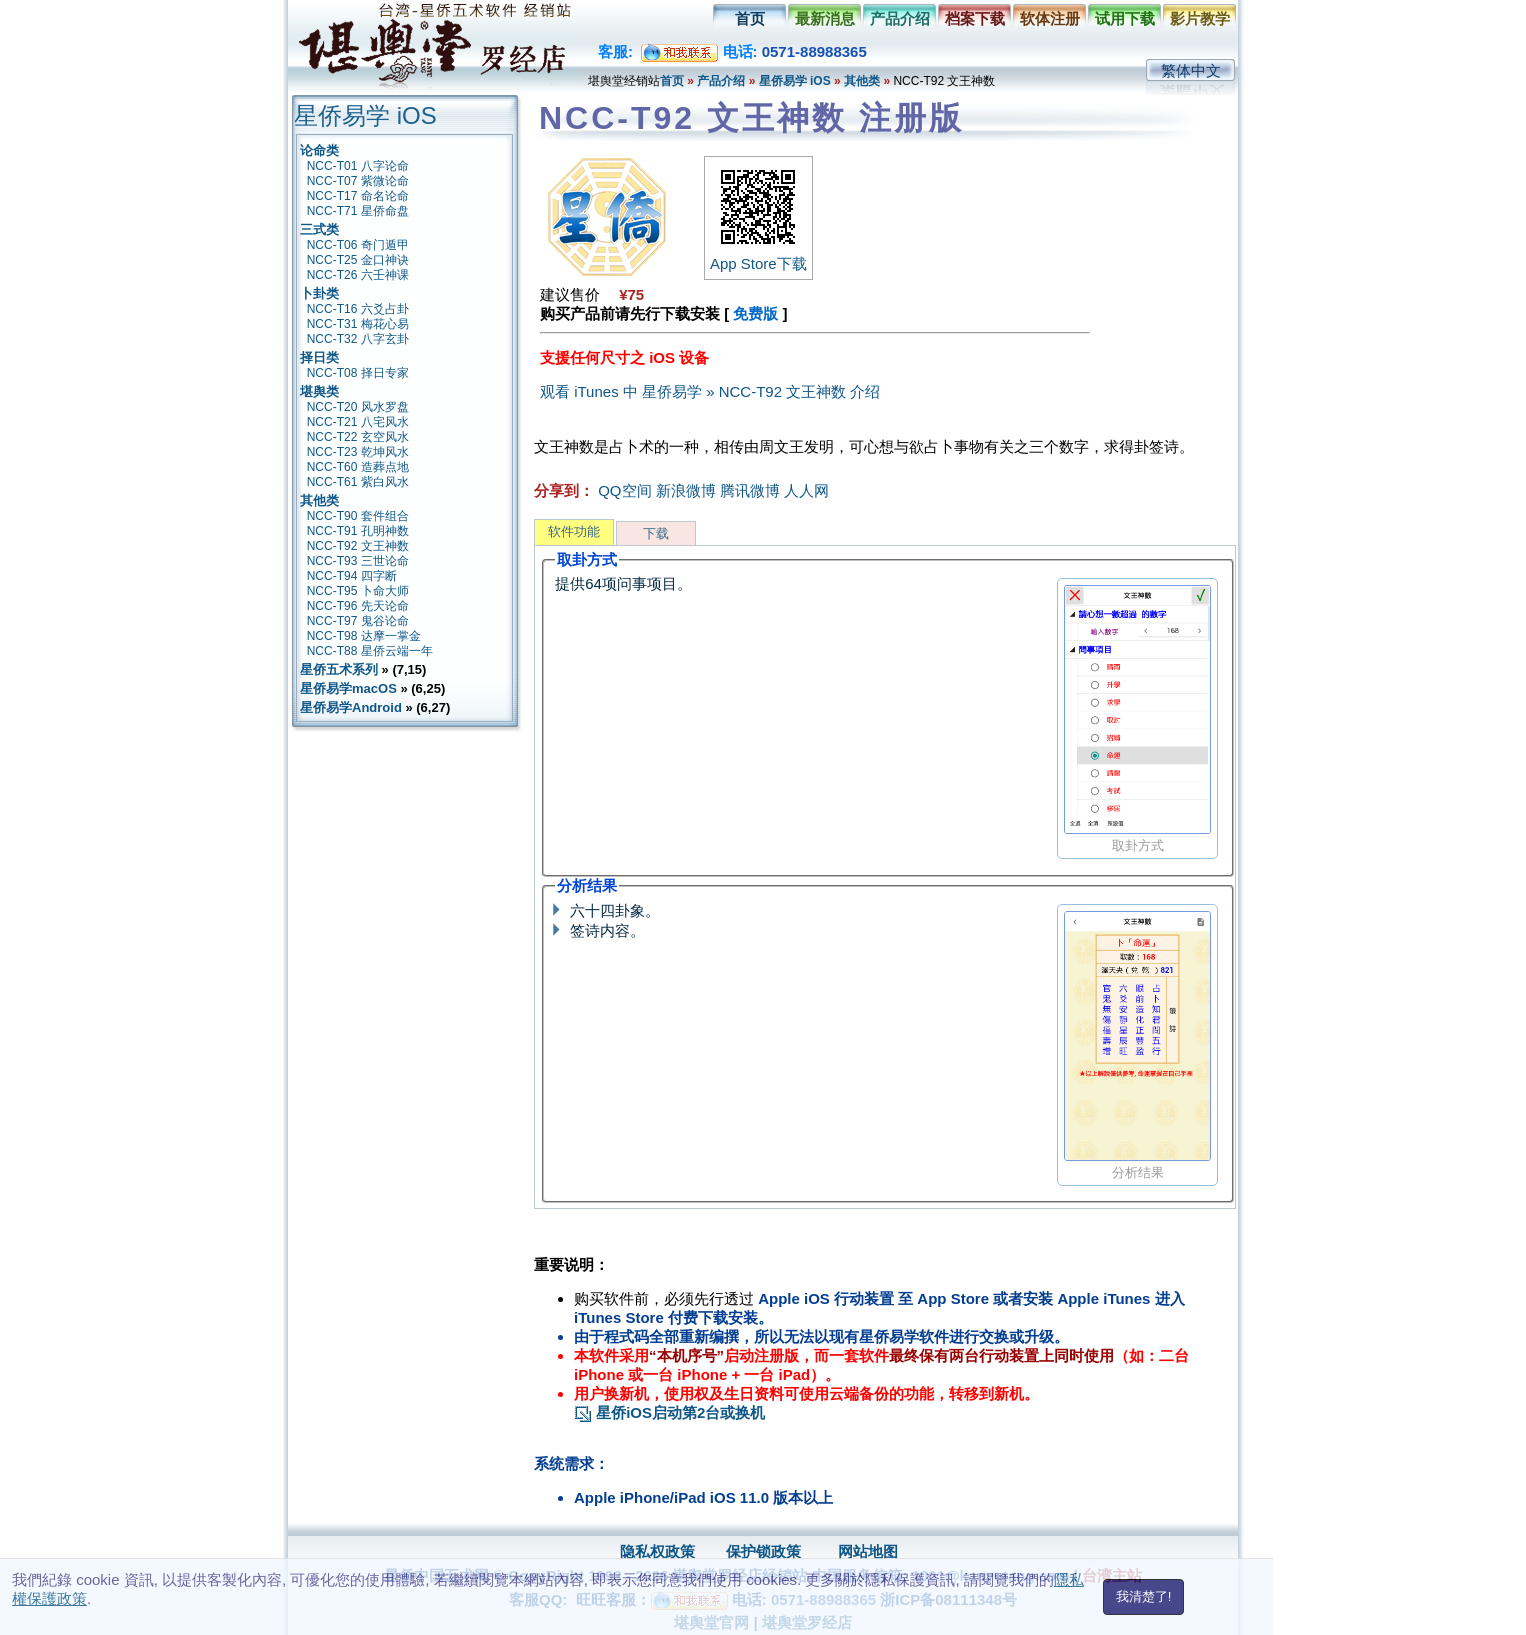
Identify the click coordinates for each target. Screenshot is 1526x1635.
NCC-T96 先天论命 (358, 606)
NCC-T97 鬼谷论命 (358, 621)
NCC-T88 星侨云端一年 (370, 651)
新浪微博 (686, 490)
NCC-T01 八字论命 (358, 166)
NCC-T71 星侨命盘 (358, 211)
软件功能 (574, 531)
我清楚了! (1144, 1596)
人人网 (806, 490)
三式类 (319, 229)
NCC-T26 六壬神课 (358, 275)
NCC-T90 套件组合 (358, 516)
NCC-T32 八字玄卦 (358, 339)
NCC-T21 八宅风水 (358, 422)
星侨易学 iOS (795, 81)
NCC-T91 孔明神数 (358, 531)
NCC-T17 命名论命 (358, 196)
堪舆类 (319, 391)
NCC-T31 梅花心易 (358, 324)
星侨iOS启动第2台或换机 (669, 1412)
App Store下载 (758, 255)
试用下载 (1125, 18)
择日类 (319, 357)
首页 (750, 18)
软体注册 (1050, 18)
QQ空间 (624, 490)
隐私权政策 (657, 1551)
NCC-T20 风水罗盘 (358, 407)
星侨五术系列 (339, 669)
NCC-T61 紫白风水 (358, 482)
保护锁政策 (763, 1551)
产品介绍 (900, 18)
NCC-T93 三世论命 (358, 561)
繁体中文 (1191, 70)
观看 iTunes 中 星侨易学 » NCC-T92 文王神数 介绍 (710, 391)
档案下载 (975, 18)
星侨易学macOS (348, 688)
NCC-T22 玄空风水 (358, 437)
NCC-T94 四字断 (352, 576)
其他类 (862, 81)
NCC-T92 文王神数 (358, 546)
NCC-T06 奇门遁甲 (358, 245)
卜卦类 (319, 293)
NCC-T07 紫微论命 (358, 181)
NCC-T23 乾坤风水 (358, 452)
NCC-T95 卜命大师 (358, 591)
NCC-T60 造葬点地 (358, 467)
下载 (656, 533)
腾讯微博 (750, 490)
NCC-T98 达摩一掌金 (364, 636)
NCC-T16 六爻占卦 (358, 309)
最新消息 (825, 18)
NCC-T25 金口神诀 (358, 260)
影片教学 (1200, 18)
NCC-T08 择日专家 (358, 373)
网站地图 (868, 1551)
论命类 (319, 150)
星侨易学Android (351, 707)
